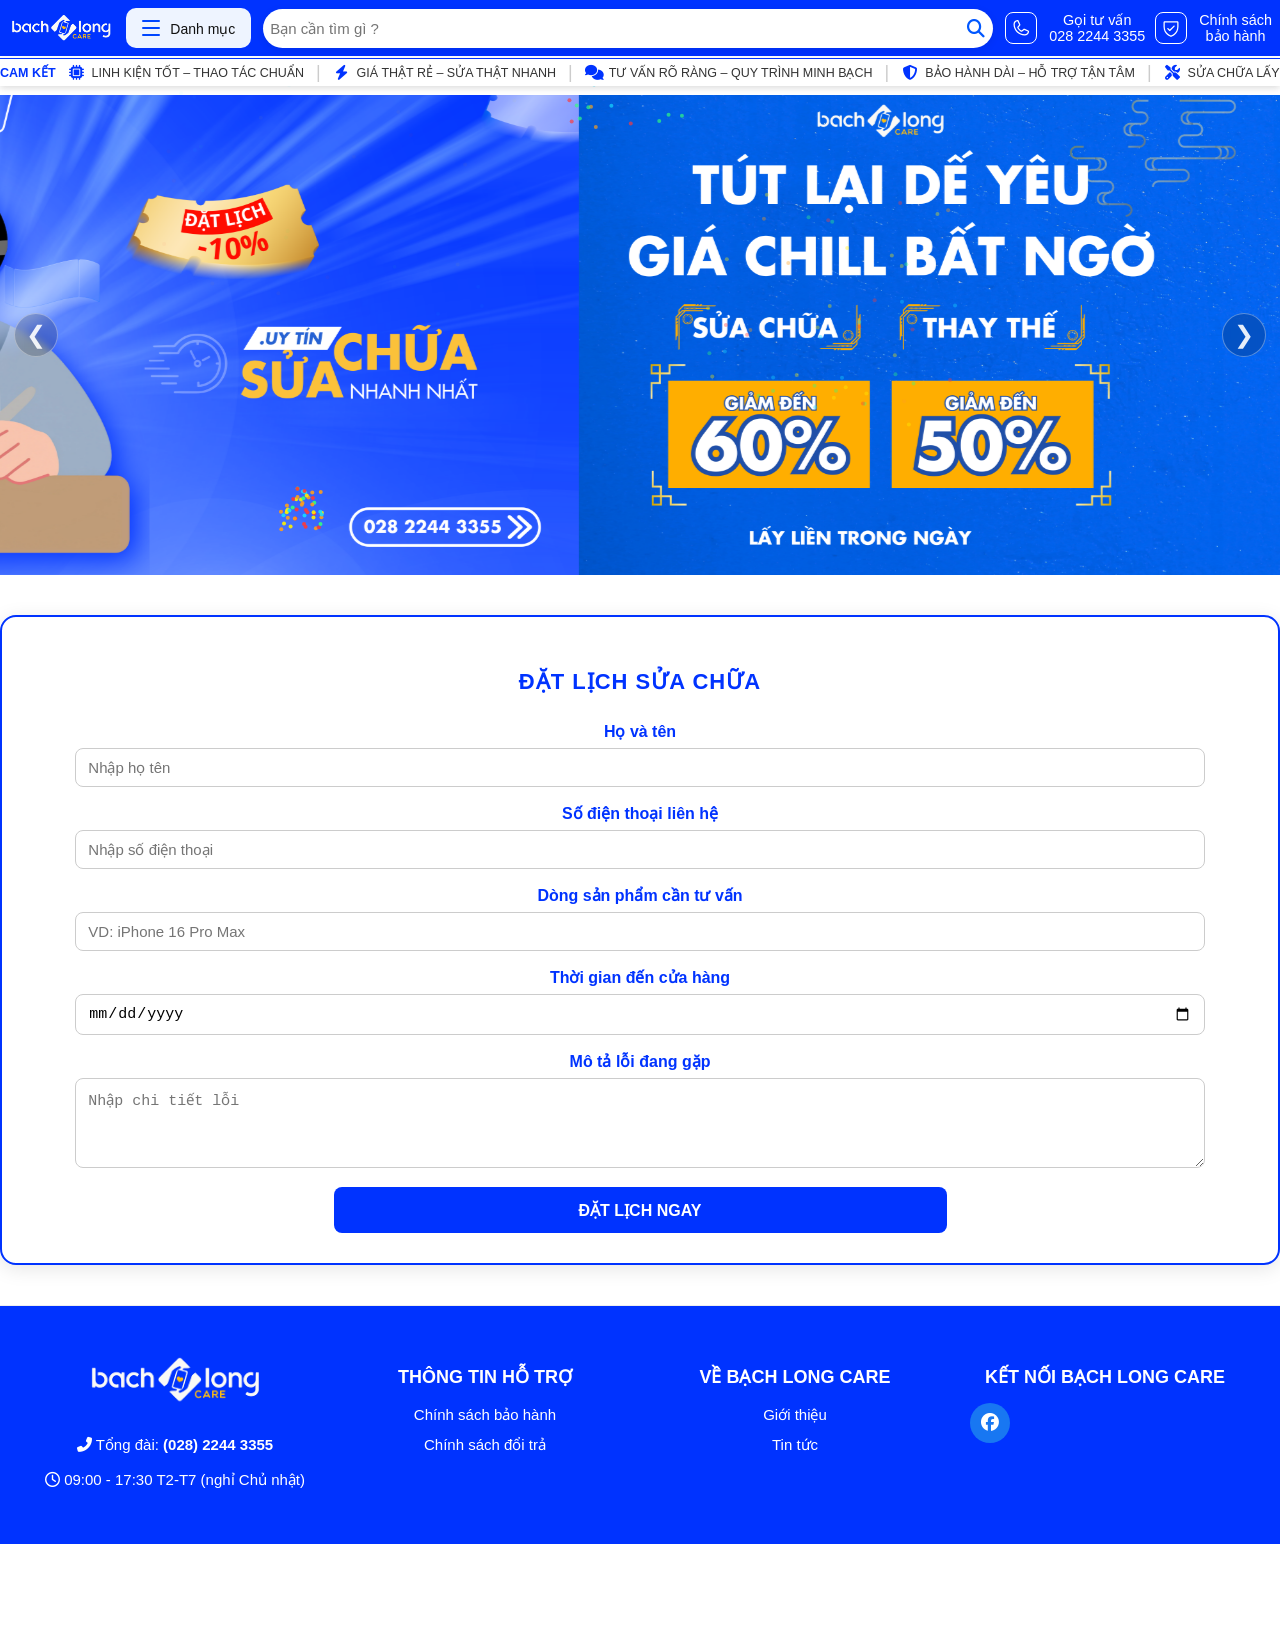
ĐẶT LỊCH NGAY (640, 1225)
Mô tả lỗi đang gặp (640, 1064)
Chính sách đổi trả (485, 1459)
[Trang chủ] (61, 28)
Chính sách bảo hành (485, 1429)
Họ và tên (640, 731)
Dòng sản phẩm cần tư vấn (639, 895)
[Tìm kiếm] (976, 28)
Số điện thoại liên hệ (640, 813)
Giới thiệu (795, 1429)
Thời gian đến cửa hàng (640, 977)
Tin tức (795, 1459)
